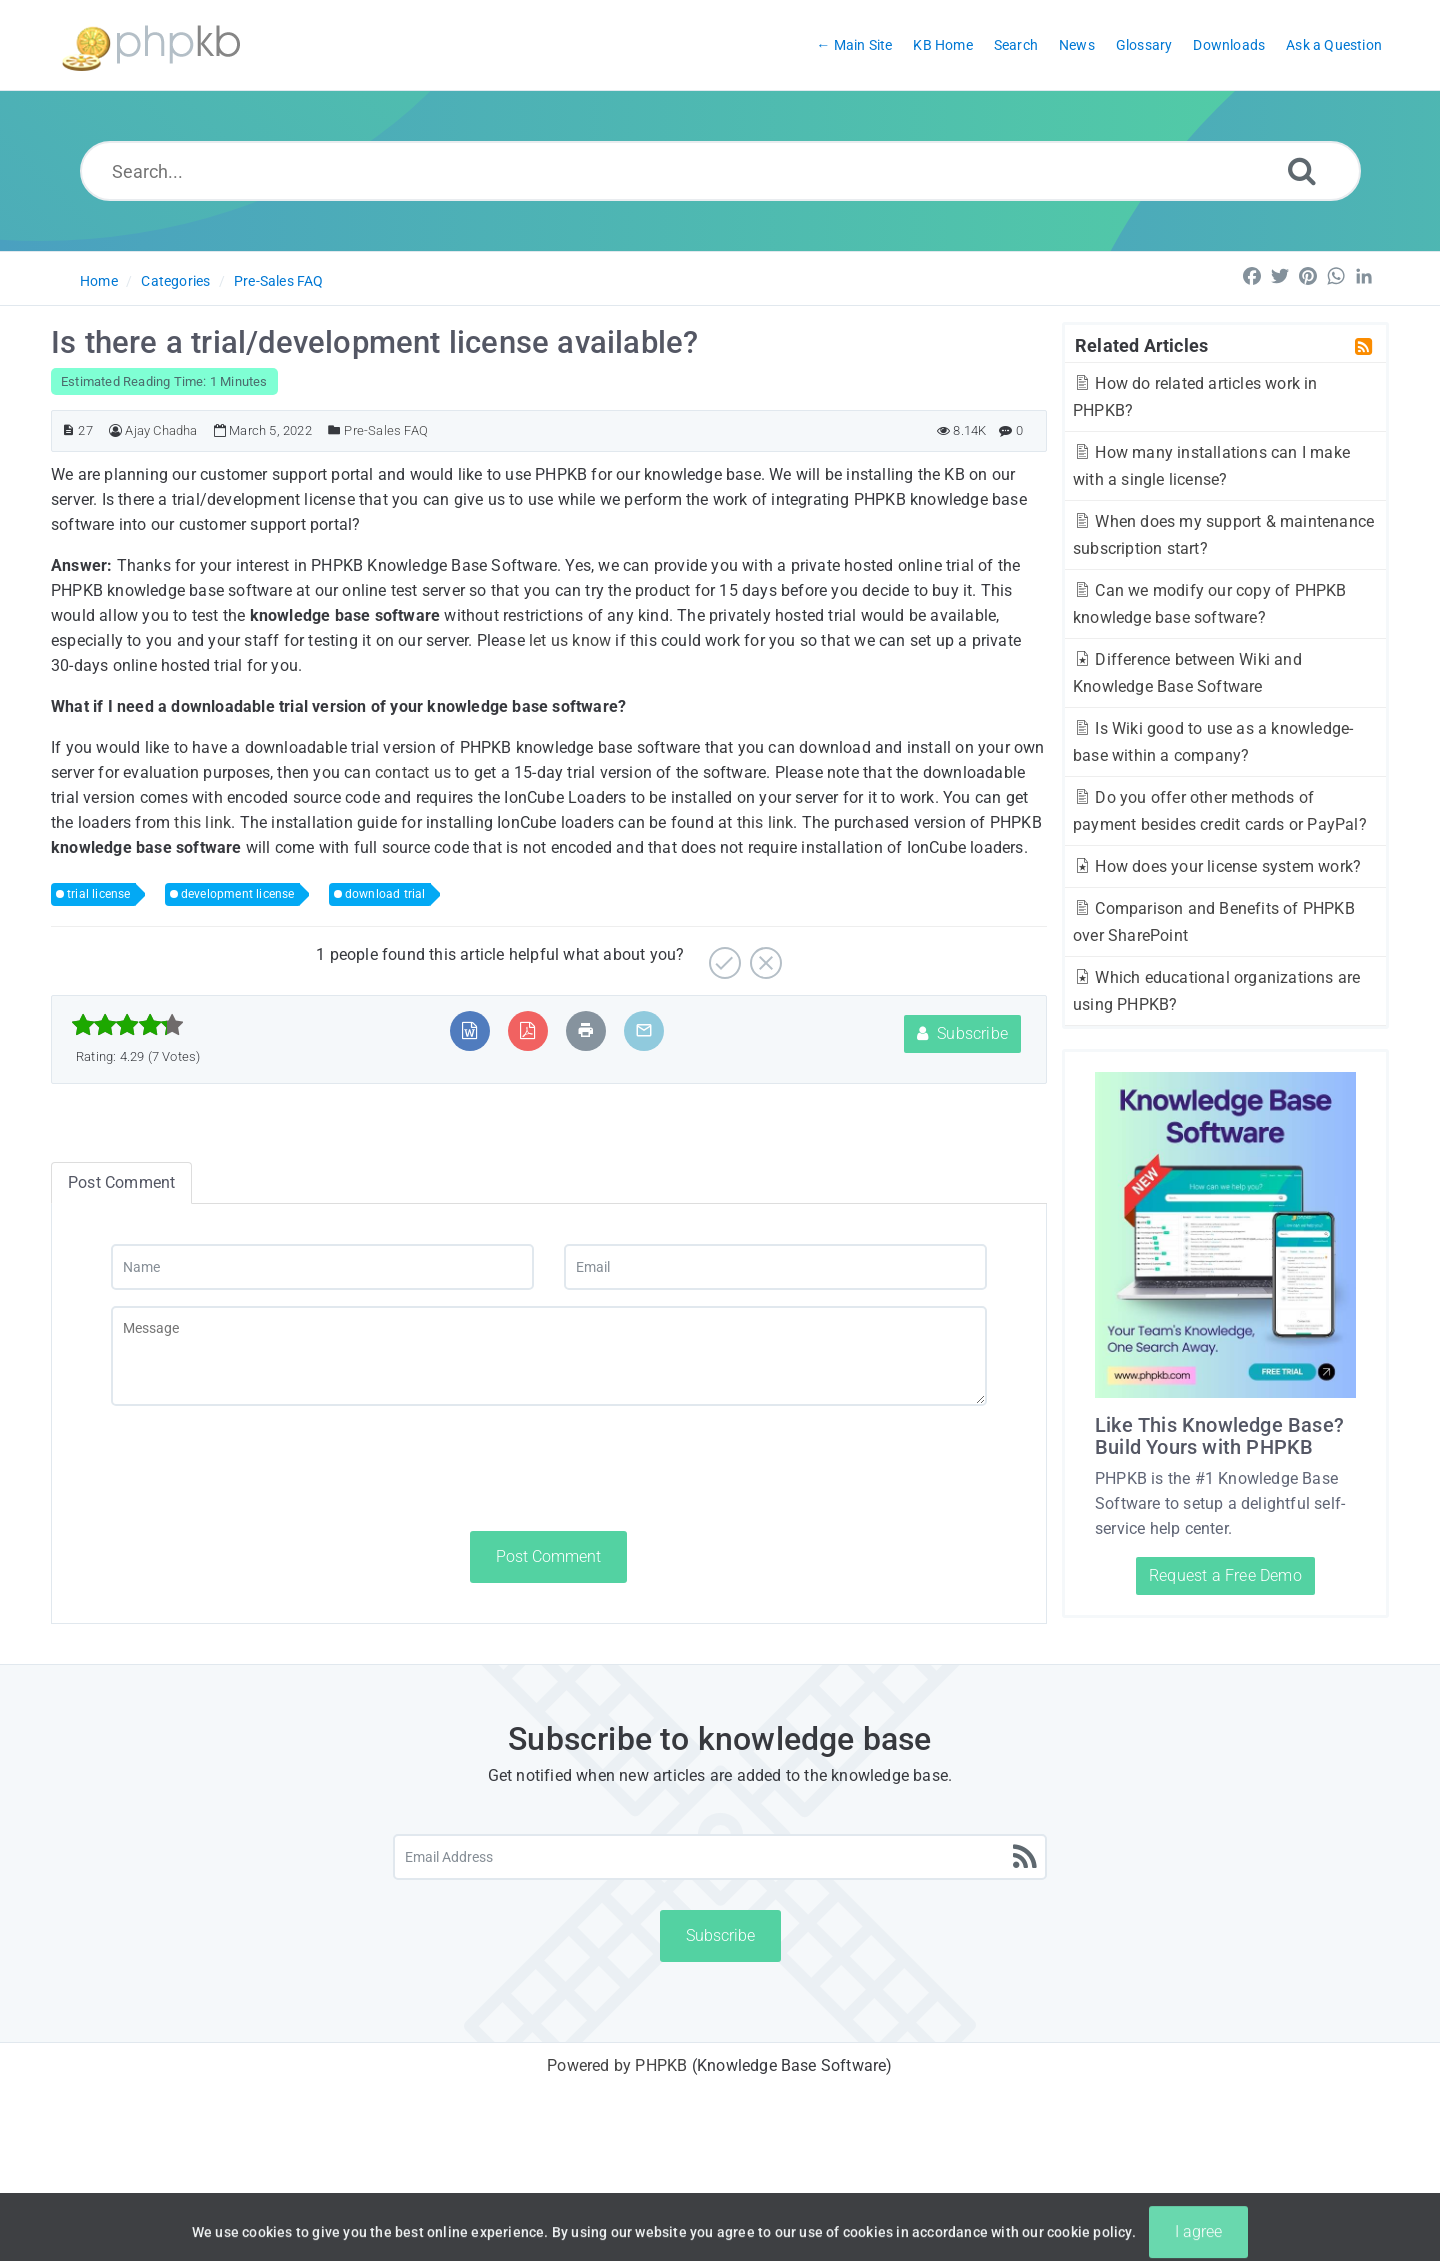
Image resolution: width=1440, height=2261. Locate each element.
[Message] (549, 1356)
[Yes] (722, 955)
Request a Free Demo (1225, 1575)
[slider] (127, 1025)
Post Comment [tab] (121, 1182)
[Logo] (151, 45)
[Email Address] (720, 1857)
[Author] (115, 430)
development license (238, 894)
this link (202, 822)
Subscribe (962, 1033)
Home (99, 281)
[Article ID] (68, 430)
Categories (175, 281)
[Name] (322, 1267)
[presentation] (263, 1468)
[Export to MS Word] (469, 1030)
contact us (413, 772)
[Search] (1302, 170)
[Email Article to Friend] (644, 1030)
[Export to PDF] (527, 1030)
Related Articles (1141, 345)
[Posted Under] (334, 430)
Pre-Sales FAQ (279, 281)
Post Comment (548, 1556)
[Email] (775, 1267)
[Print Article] (586, 1030)
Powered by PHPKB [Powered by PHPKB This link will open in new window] (617, 2065)
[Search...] (720, 171)
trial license (99, 894)
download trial (385, 894)
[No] (763, 955)
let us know (570, 640)
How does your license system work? (1217, 866)
